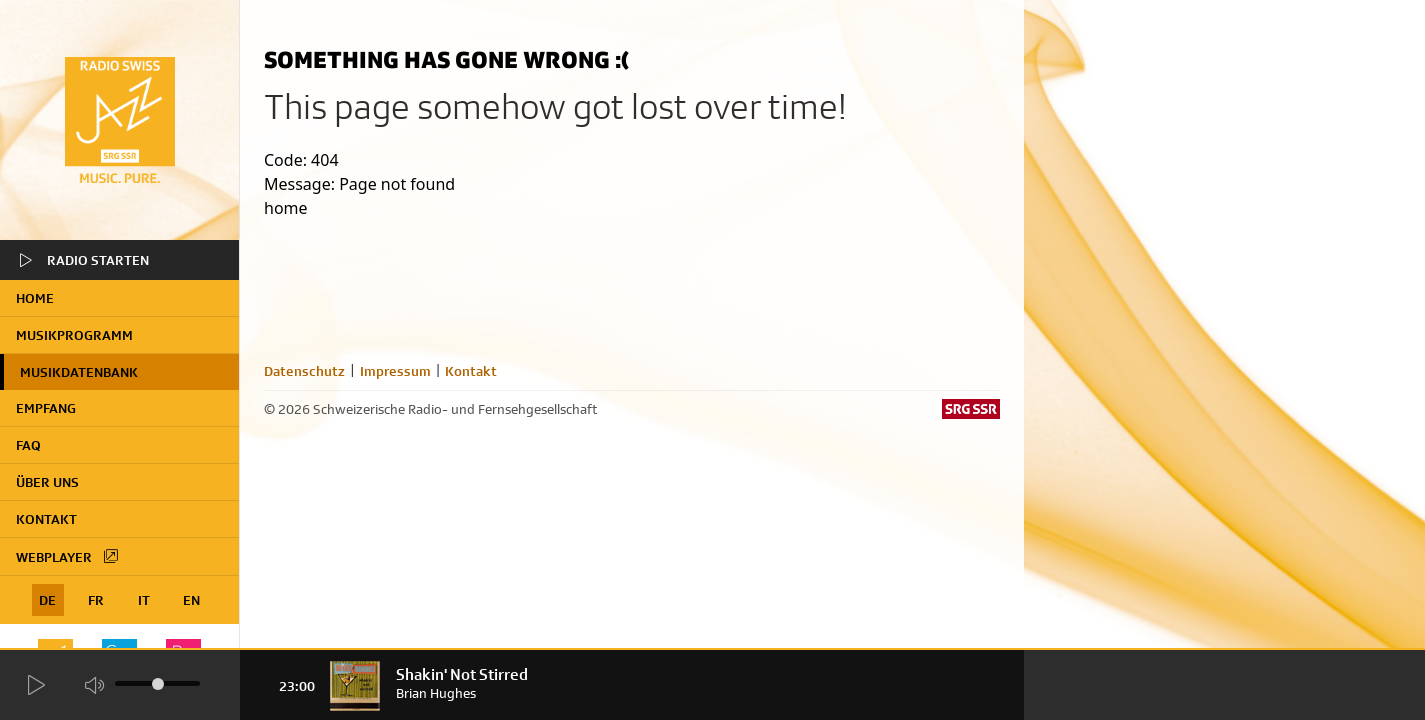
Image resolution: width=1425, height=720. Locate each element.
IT (144, 600)
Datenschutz (304, 371)
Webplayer (68, 556)
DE (47, 600)
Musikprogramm (74, 335)
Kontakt (46, 519)
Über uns (47, 482)
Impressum (395, 371)
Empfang (46, 408)
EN (191, 600)
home (35, 298)
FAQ (28, 445)
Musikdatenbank (79, 372)
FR (96, 600)
